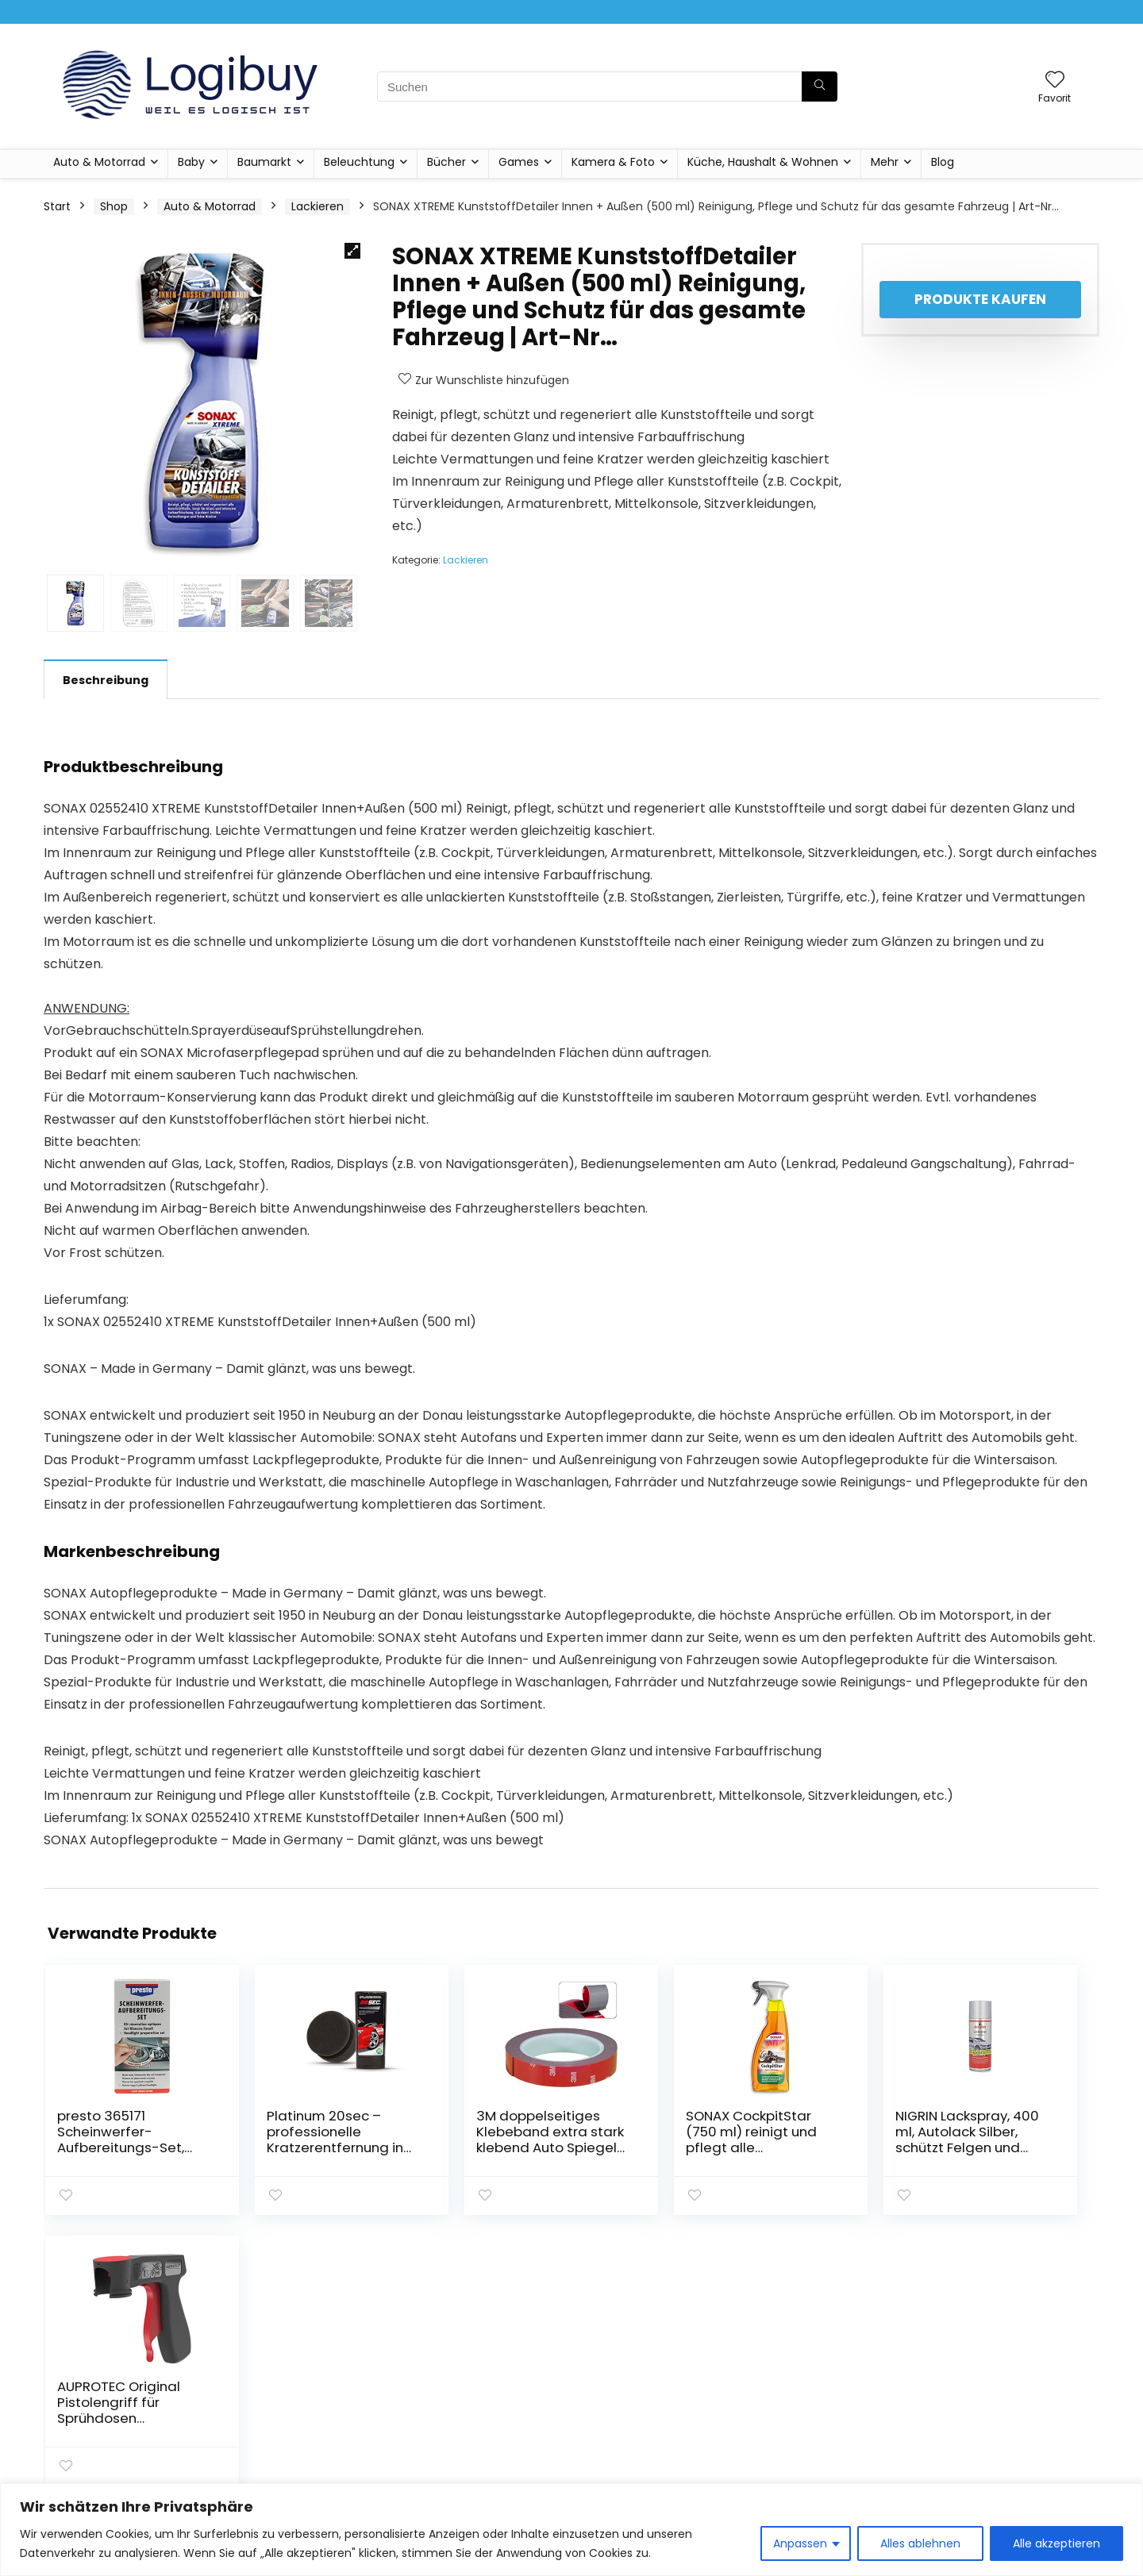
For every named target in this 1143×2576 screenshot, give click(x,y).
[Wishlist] (1054, 80)
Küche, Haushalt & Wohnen (762, 162)
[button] (352, 251)
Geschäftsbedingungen (1006, 2394)
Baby (191, 162)
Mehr (885, 162)
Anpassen (800, 2543)
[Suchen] (819, 86)
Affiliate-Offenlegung (1001, 2416)
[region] (571, 2529)
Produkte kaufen (980, 299)
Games (518, 162)
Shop (114, 206)
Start (57, 206)
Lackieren (317, 206)
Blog (942, 162)
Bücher (446, 162)
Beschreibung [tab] (105, 680)
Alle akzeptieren (1056, 2543)
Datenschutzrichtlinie (1000, 2372)
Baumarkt (264, 162)
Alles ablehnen (920, 2543)
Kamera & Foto (613, 162)
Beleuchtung (359, 162)
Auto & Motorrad (99, 162)
